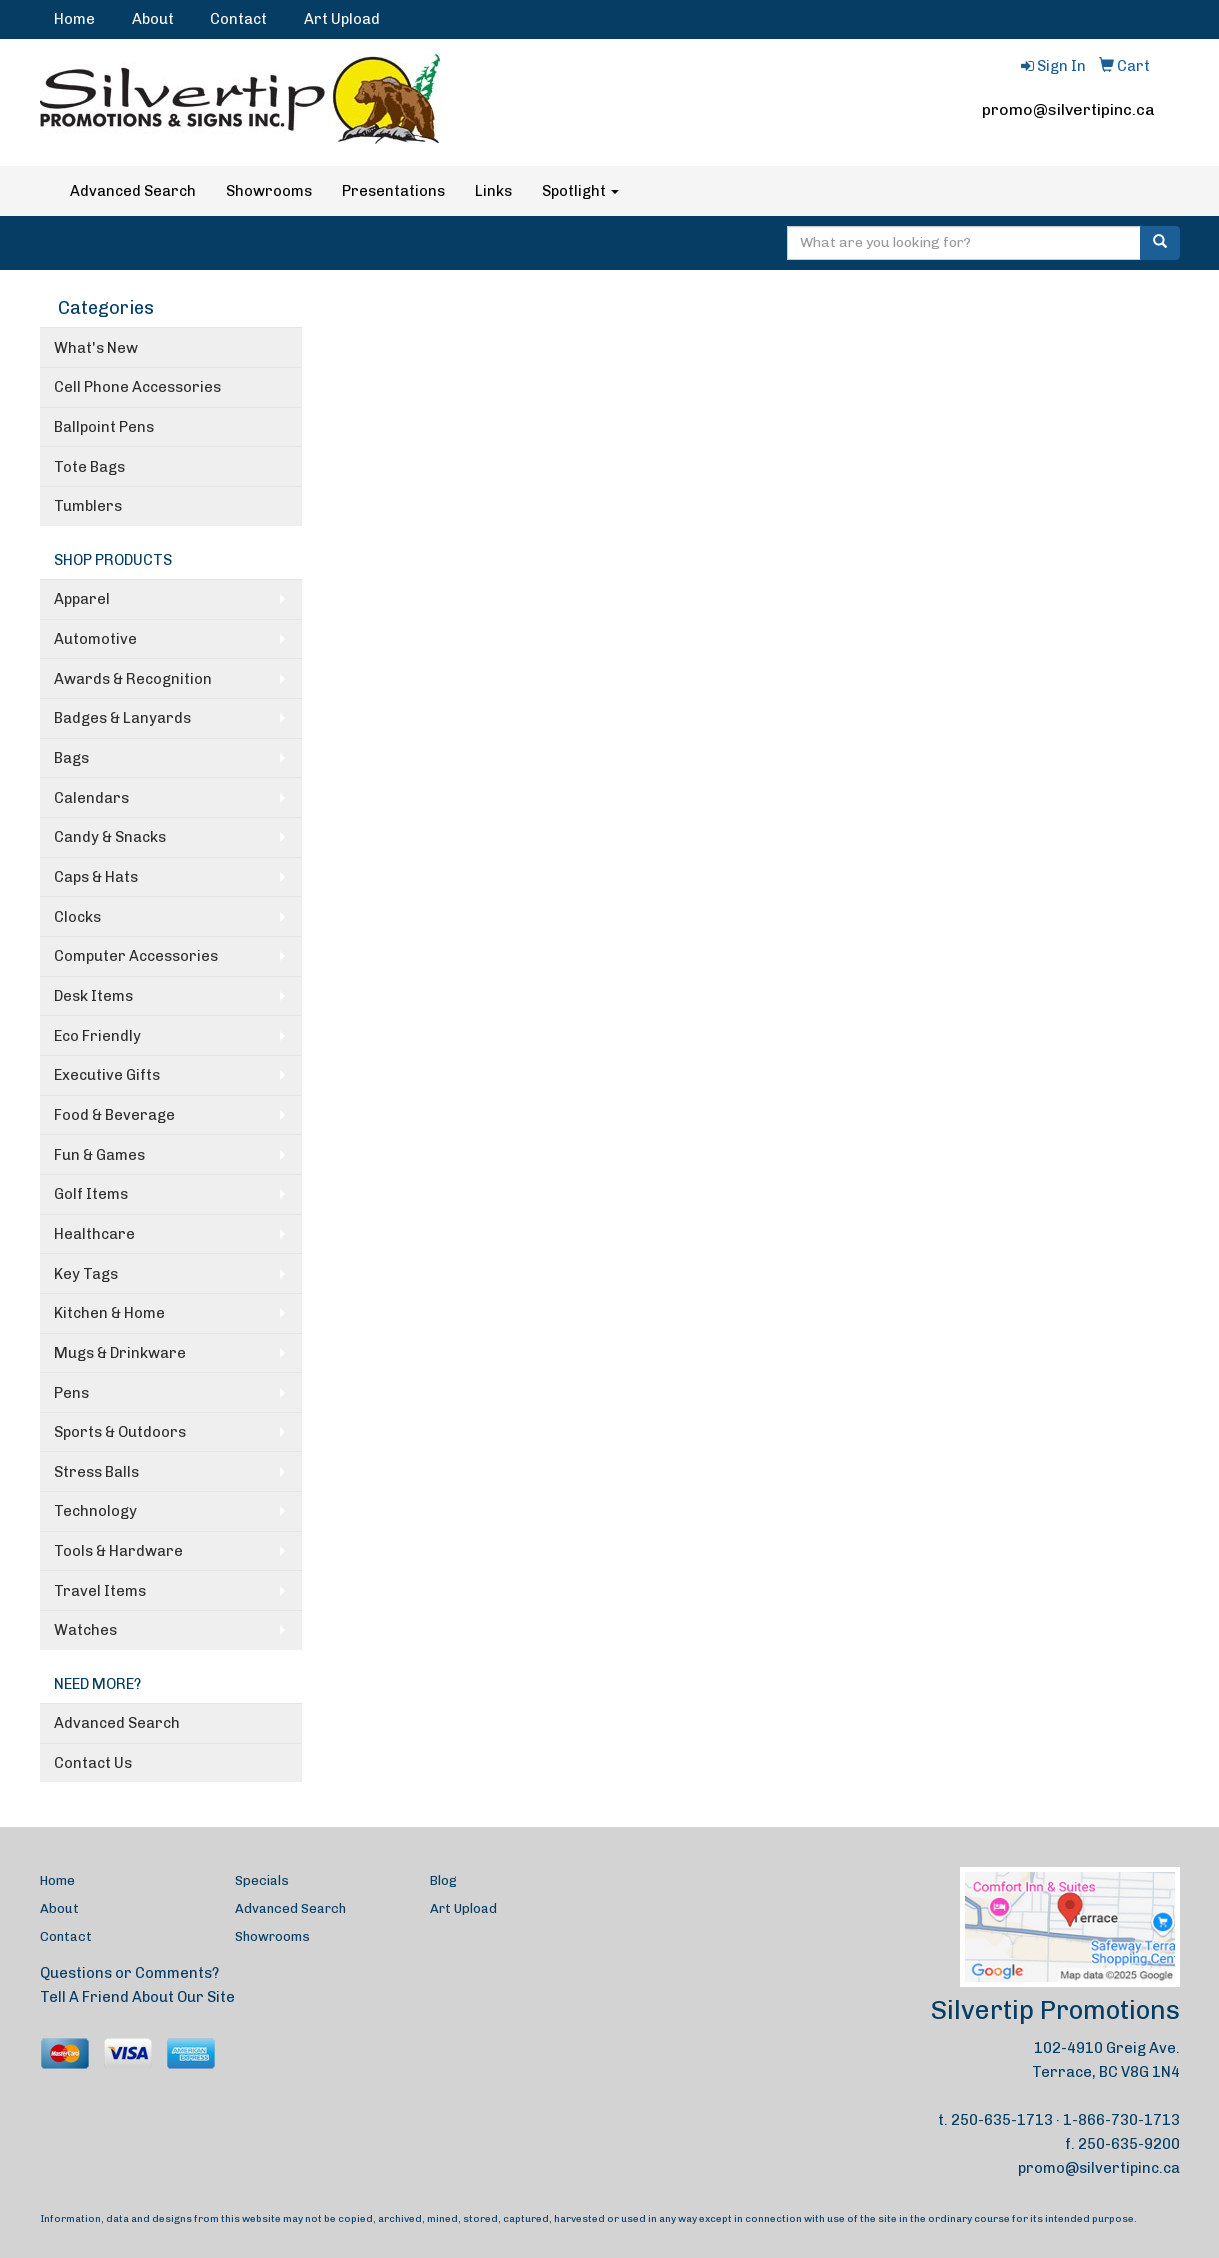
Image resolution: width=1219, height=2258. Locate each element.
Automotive (95, 639)
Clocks (77, 917)
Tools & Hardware (118, 1551)
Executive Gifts (107, 1075)
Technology (95, 1511)
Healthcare (94, 1234)
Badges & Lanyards (122, 718)
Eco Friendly (97, 1036)
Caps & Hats (96, 877)
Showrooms (269, 191)
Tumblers (88, 506)
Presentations (393, 191)
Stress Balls (96, 1472)
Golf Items (91, 1194)
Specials (262, 1880)
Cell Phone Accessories (137, 387)
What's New (96, 348)
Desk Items (93, 996)
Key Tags (86, 1274)
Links (493, 191)
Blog (443, 1880)
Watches (85, 1630)
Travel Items (100, 1591)
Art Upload (342, 19)
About (153, 19)
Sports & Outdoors (120, 1432)
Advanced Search (133, 191)
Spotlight (580, 191)
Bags (71, 758)
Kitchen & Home (109, 1313)
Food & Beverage (114, 1115)
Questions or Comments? (129, 1973)
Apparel (82, 599)
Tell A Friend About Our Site (137, 1997)
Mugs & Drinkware (120, 1353)
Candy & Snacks (110, 837)
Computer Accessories (136, 956)
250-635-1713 (1002, 2120)
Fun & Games (99, 1155)
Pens (71, 1393)
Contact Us (93, 1763)
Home (74, 19)
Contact (238, 19)
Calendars (91, 798)
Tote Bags (89, 467)
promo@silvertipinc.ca (1068, 109)
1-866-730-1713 (1121, 2120)
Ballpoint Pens (104, 427)
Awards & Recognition (133, 679)
